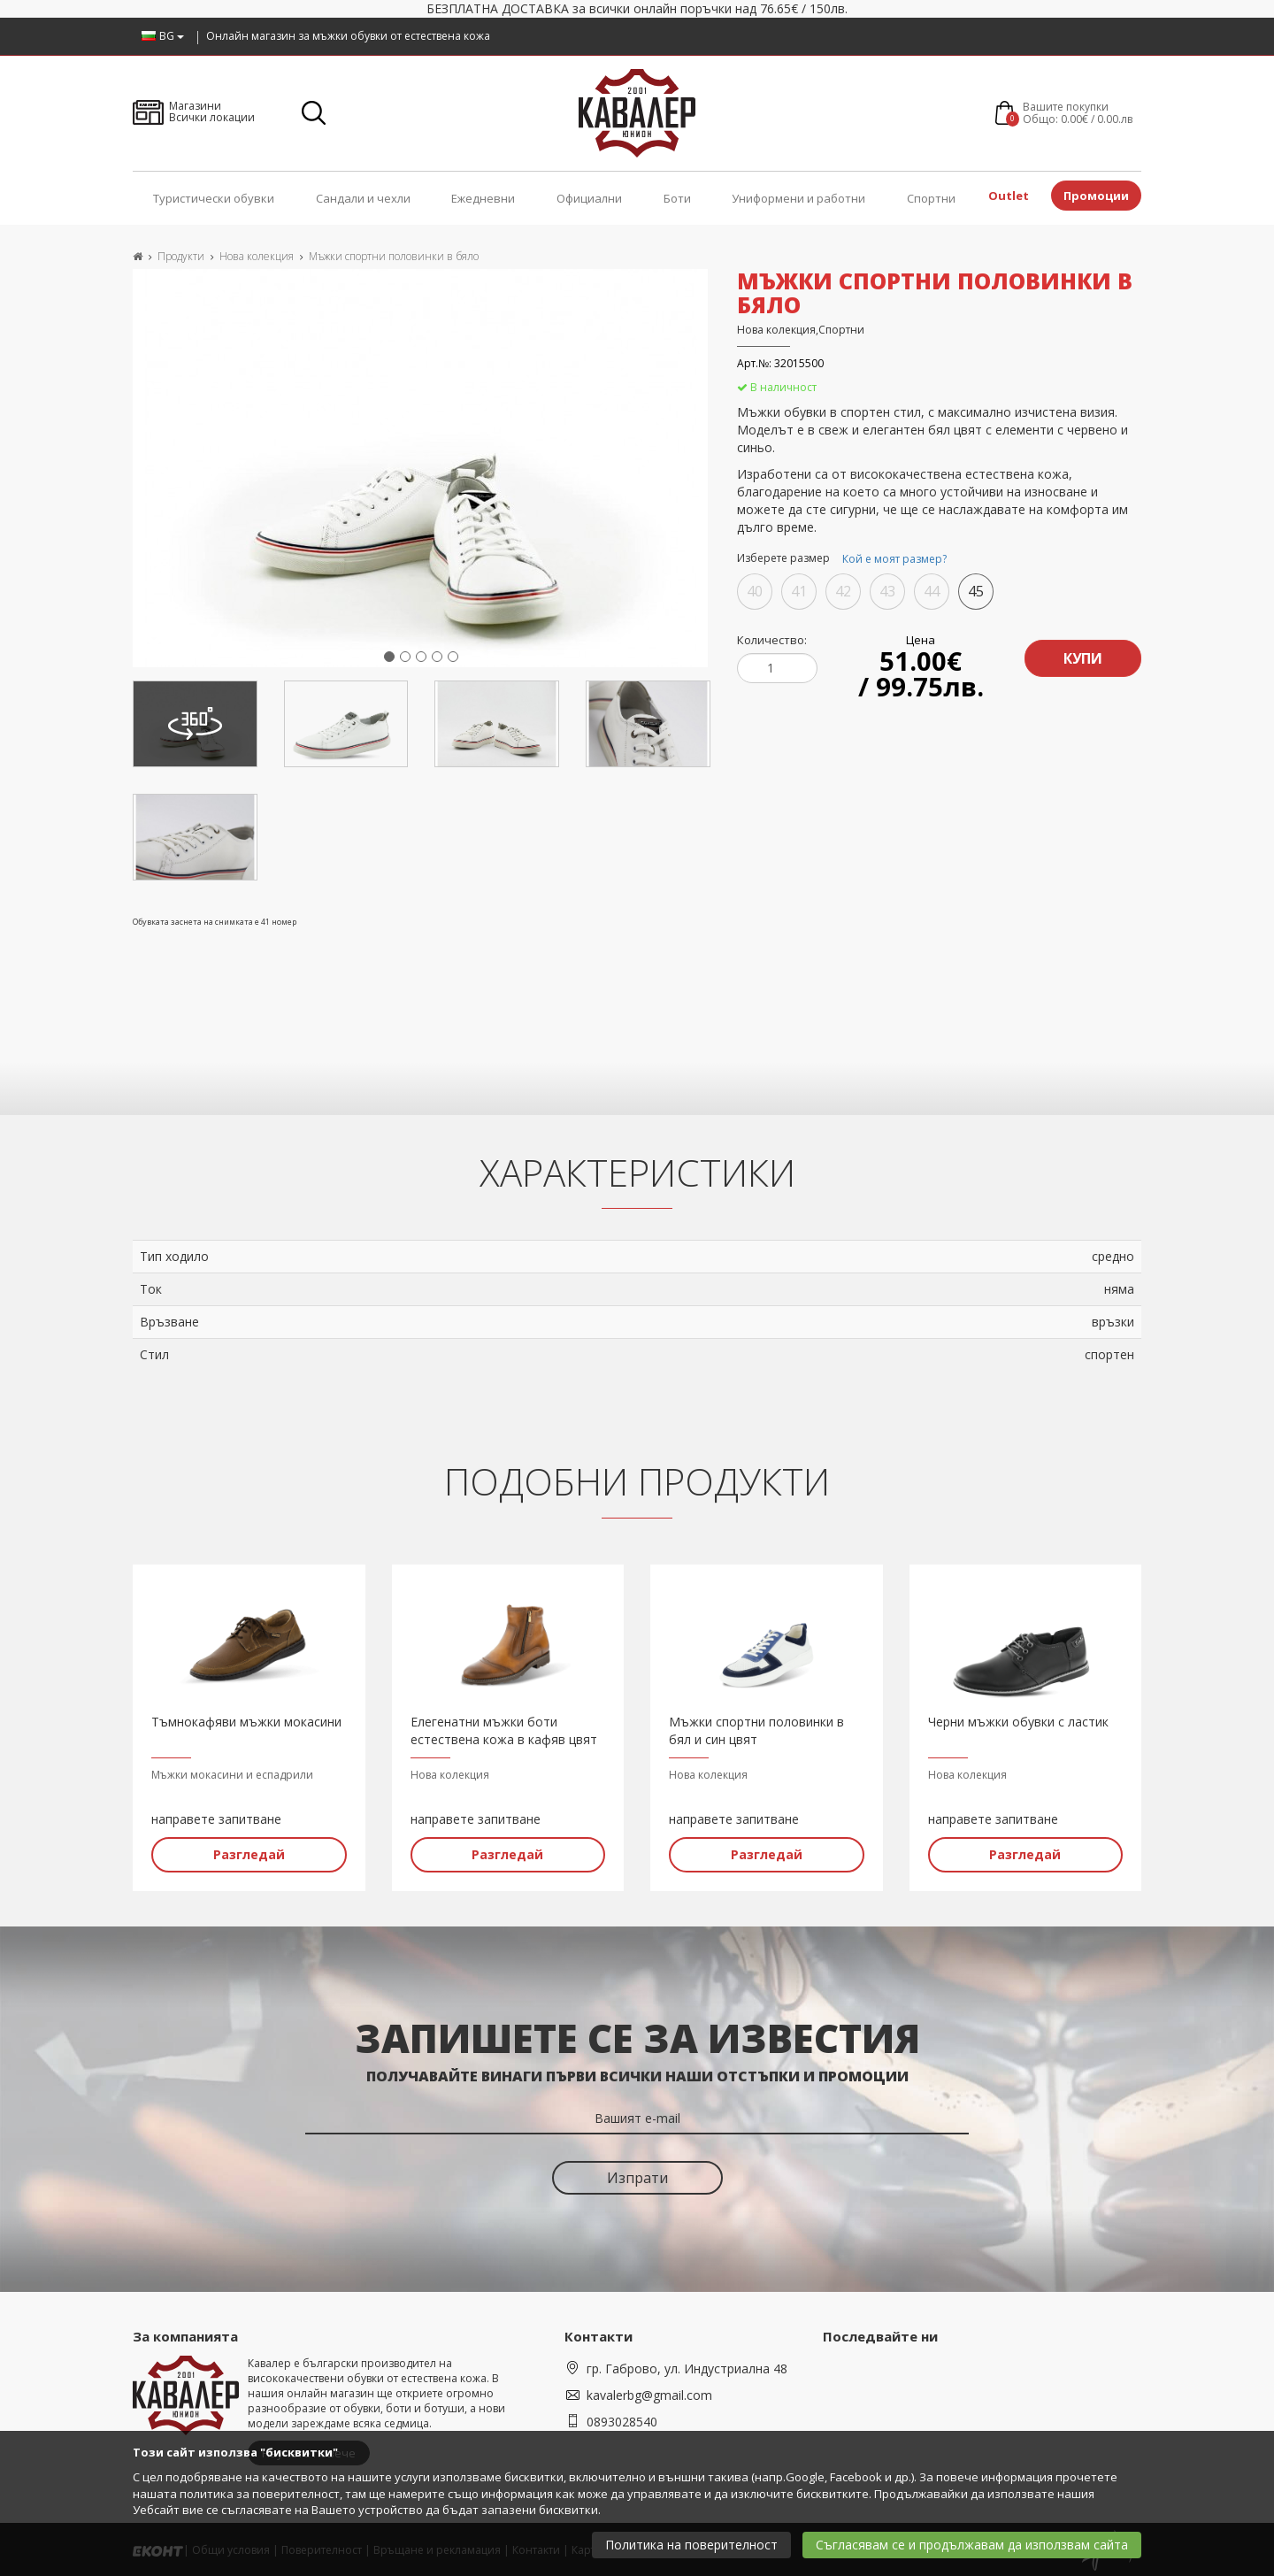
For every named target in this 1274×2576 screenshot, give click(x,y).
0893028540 (622, 2419)
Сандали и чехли (363, 198)
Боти (677, 198)
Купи (1082, 656)
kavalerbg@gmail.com (649, 2393)
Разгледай (249, 1852)
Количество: (772, 640)
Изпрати (637, 2176)
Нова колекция (256, 256)
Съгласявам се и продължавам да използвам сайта (972, 2544)
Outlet (1008, 196)
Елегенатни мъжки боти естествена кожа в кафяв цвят (504, 1728)
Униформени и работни (798, 198)
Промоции (1096, 196)
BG (163, 35)
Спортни (931, 198)
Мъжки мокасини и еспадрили (232, 1772)
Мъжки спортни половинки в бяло (394, 256)
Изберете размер (844, 559)
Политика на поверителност (691, 2544)
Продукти (180, 256)
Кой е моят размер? (894, 558)
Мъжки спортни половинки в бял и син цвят (756, 1728)
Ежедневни (483, 198)
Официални (589, 198)
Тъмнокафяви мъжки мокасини (246, 1719)
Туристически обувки (213, 198)
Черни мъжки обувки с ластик (1018, 1719)
